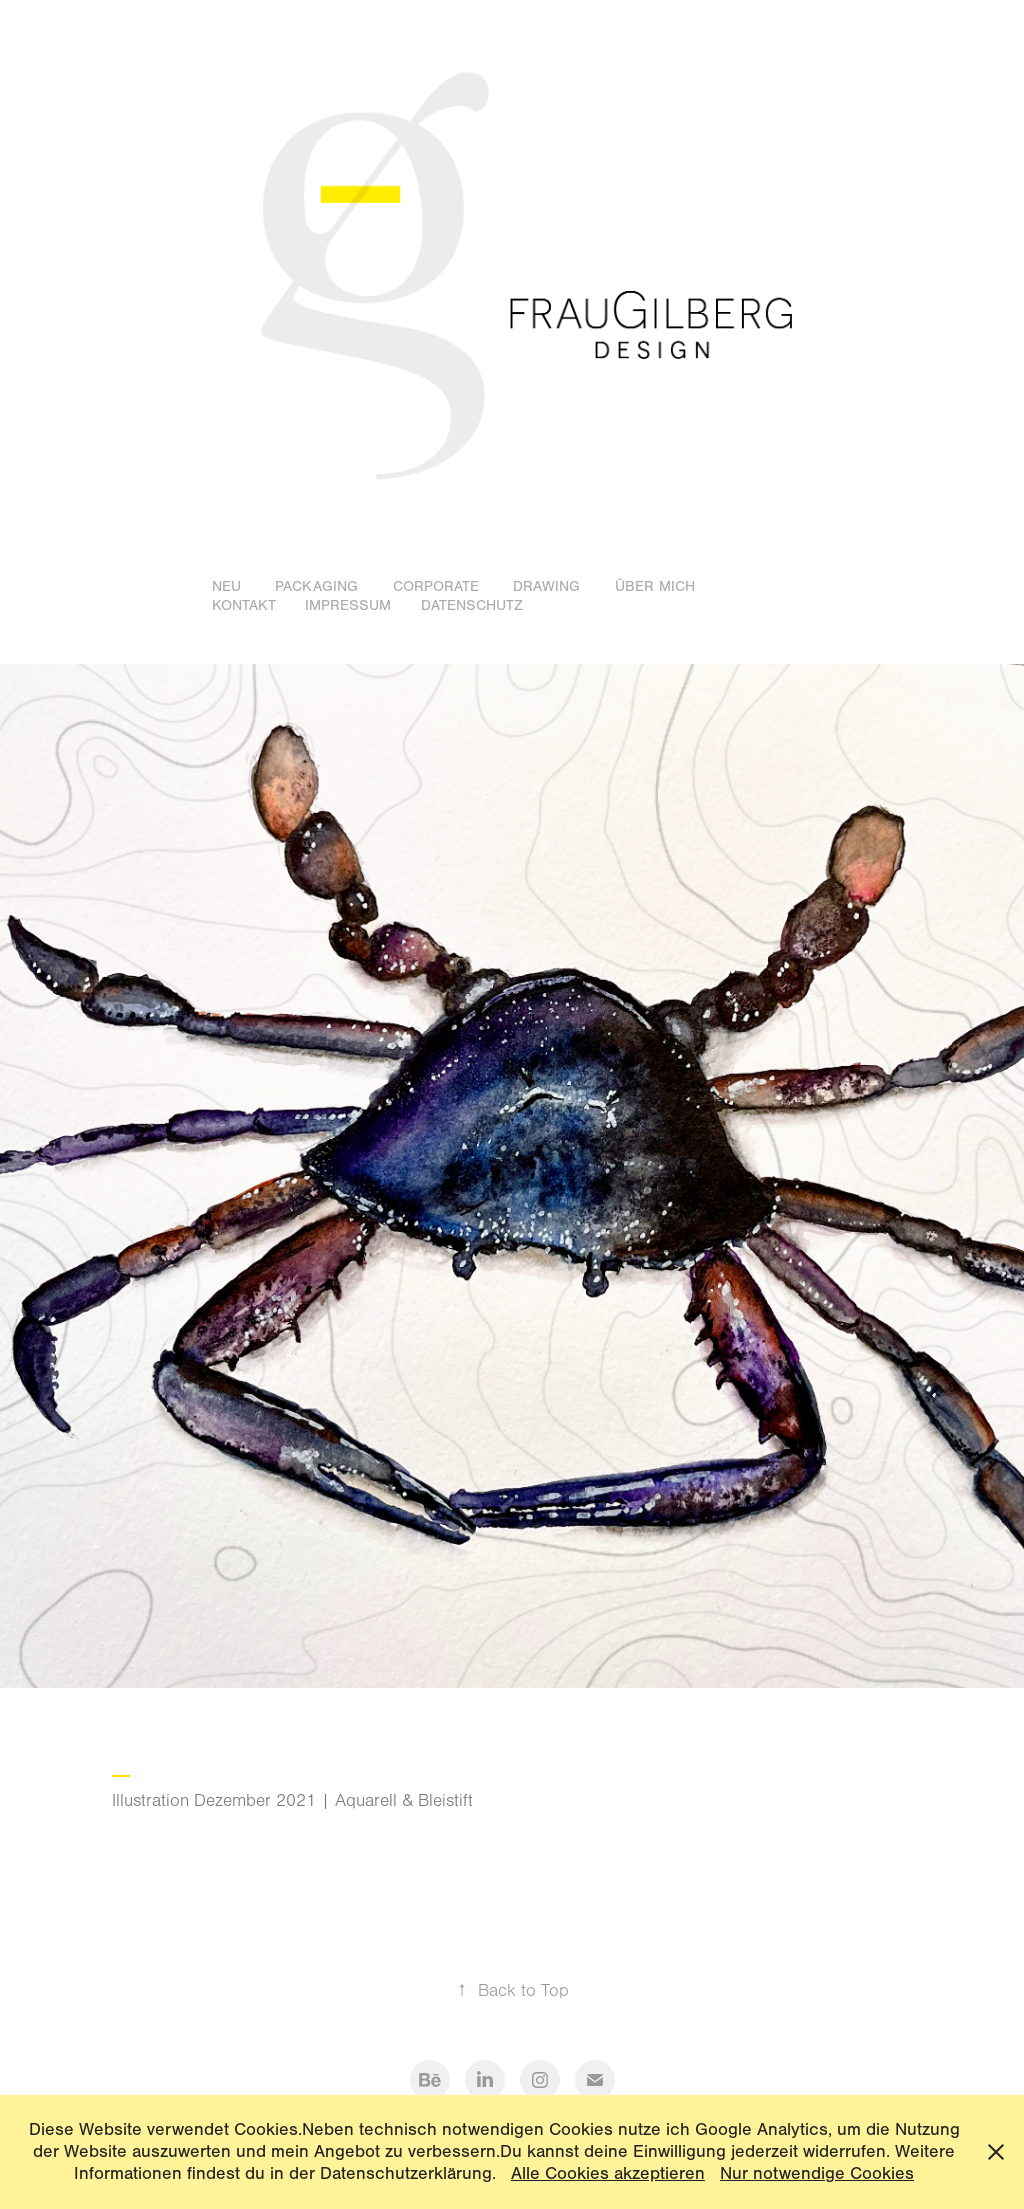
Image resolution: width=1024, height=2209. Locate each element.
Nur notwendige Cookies (817, 2173)
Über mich (655, 586)
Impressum (348, 605)
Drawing (546, 586)
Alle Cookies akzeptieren (608, 2173)
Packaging (316, 586)
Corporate (436, 586)
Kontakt (244, 605)
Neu (226, 586)
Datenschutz (472, 605)
